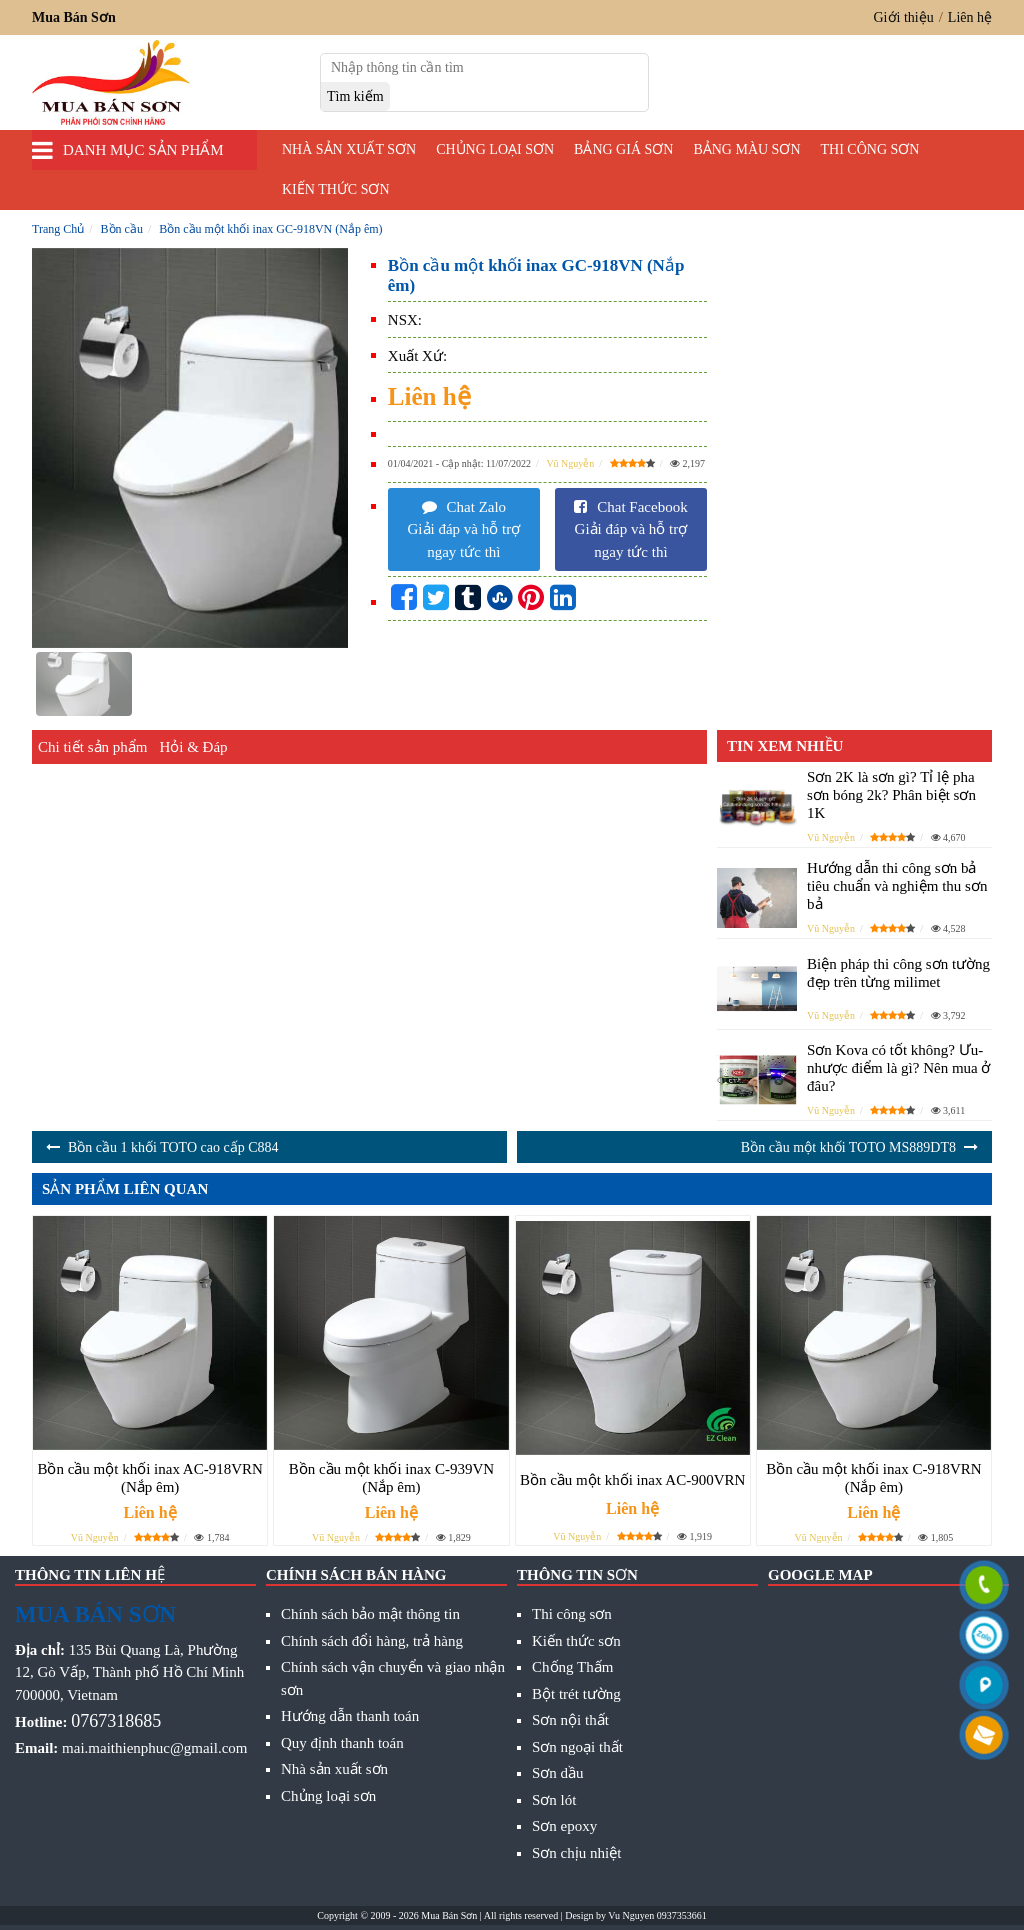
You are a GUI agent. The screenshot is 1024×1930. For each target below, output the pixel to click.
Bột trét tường (576, 1694)
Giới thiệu (904, 17)
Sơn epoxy (564, 1826)
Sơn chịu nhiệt (576, 1853)
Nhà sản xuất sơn (349, 149)
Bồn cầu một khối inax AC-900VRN (632, 1480)
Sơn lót (554, 1800)
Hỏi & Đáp (193, 747)
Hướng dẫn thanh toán (350, 1716)
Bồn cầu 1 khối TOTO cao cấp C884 (173, 1147)
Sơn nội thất (570, 1720)
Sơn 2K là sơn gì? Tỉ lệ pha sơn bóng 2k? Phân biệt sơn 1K (891, 795)
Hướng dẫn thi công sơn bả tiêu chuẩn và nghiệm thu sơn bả (897, 886)
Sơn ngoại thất (577, 1747)
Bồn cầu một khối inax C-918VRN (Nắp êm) (873, 1478)
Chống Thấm (572, 1667)
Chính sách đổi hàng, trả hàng (372, 1641)
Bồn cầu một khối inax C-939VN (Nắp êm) (391, 1478)
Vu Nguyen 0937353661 (657, 1915)
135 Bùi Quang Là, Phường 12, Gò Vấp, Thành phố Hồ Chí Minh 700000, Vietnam (129, 1672)
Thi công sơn (870, 149)
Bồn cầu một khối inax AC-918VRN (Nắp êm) (149, 1478)
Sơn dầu (558, 1773)
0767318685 (116, 1721)
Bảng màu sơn (746, 149)
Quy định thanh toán (342, 1743)
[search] (355, 96)
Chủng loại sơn (495, 149)
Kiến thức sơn (336, 189)
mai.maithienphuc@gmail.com (154, 1748)
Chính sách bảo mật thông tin (370, 1614)
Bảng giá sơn (623, 149)
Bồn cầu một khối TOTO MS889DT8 (848, 1147)
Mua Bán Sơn (449, 1915)
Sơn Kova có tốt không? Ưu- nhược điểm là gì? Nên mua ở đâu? (898, 1068)
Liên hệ (970, 17)
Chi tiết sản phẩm (92, 747)
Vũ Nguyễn (570, 463)
